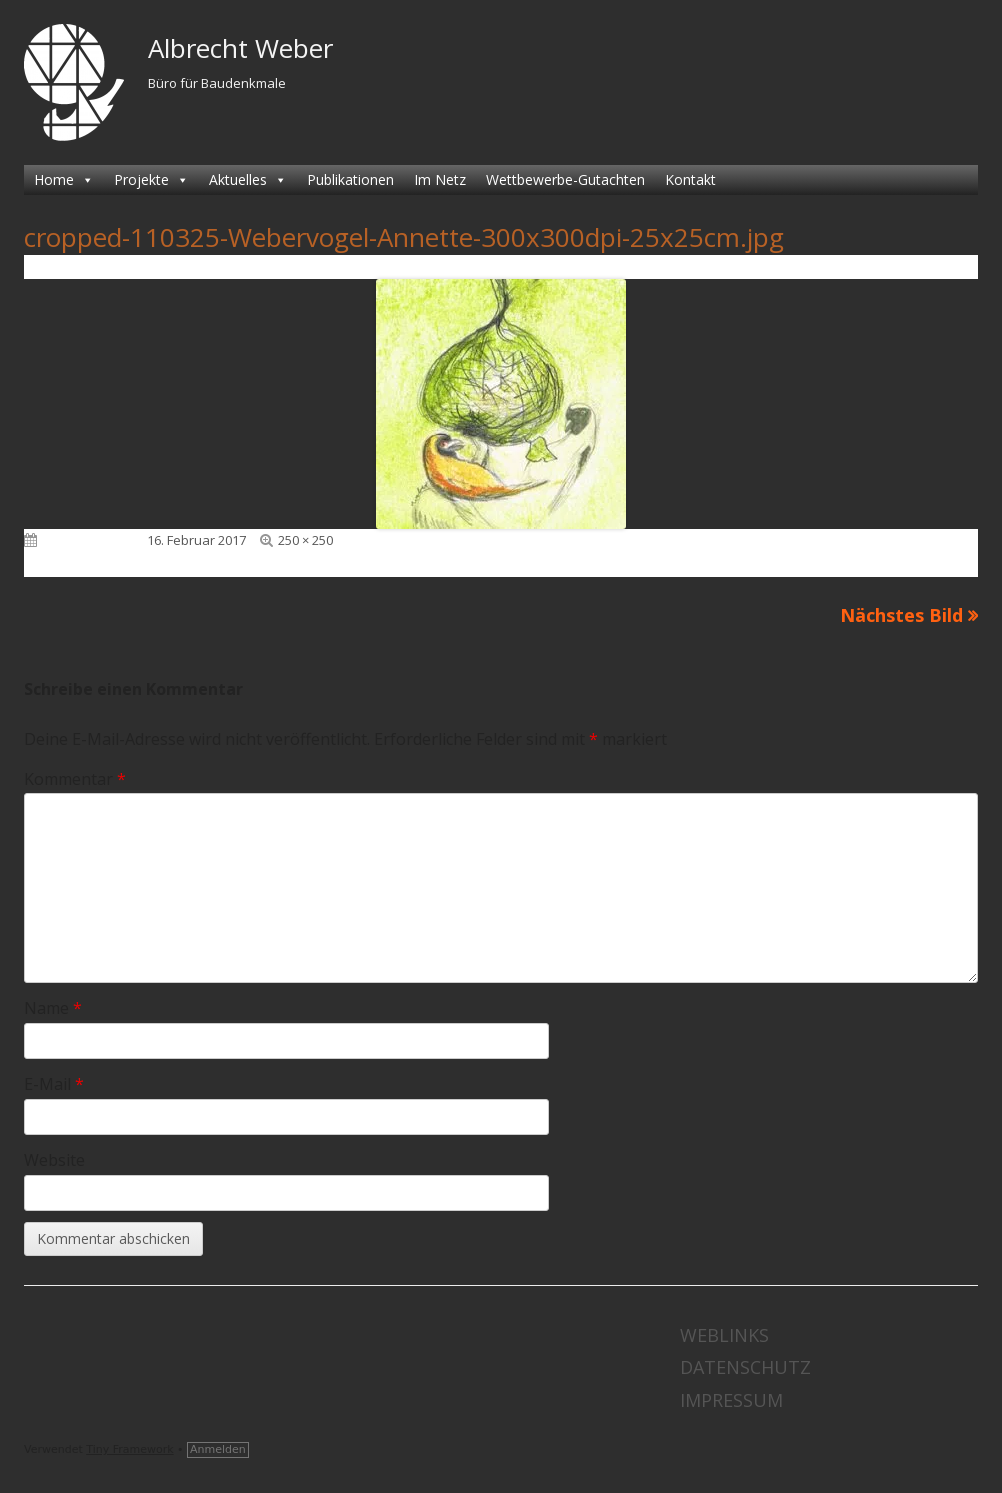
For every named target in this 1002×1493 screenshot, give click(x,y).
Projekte (151, 180)
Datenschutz (745, 1367)
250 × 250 (305, 540)
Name (53, 1008)
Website (54, 1160)
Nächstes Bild (901, 615)
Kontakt (690, 179)
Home (64, 180)
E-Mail (54, 1084)
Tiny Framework (129, 1449)
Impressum (731, 1400)
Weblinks (724, 1335)
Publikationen (350, 179)
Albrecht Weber (240, 48)
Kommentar (75, 779)
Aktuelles (248, 180)
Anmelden (218, 1449)
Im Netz (440, 179)
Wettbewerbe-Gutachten (565, 179)
